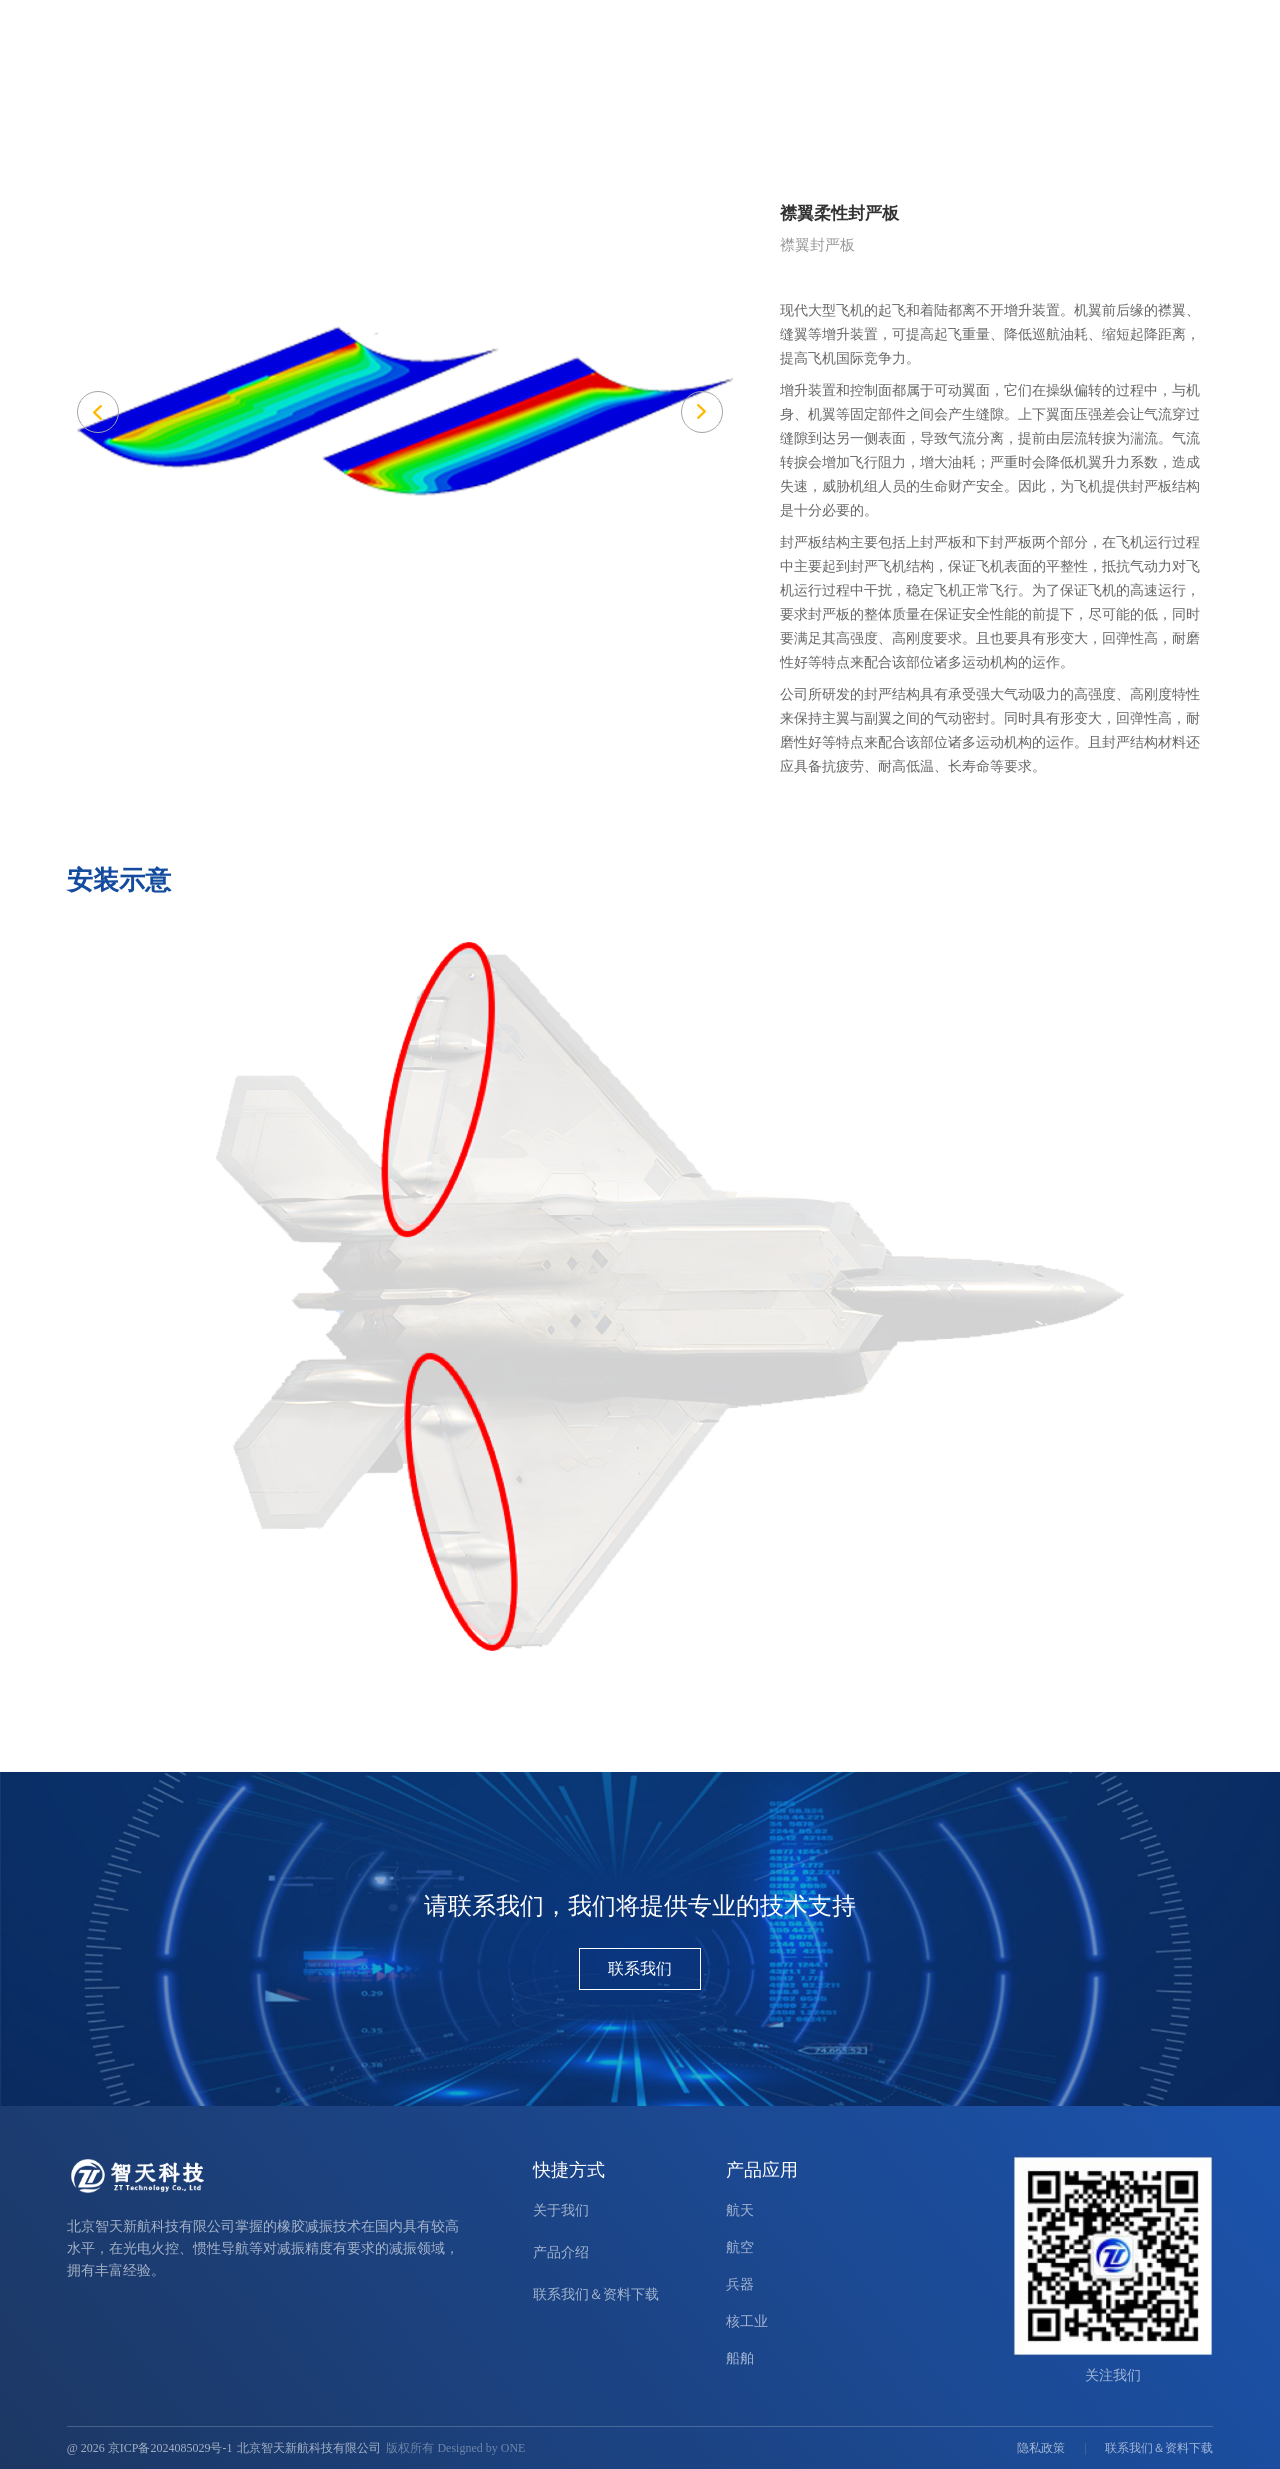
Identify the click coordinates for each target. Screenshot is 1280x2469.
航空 (740, 2247)
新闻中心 (943, 63)
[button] (702, 412)
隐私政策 (1041, 2448)
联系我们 (640, 1968)
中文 (1146, 22)
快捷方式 (569, 2170)
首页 (699, 63)
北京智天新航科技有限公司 (309, 2448)
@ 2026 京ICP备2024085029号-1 (150, 2448)
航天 (740, 2210)
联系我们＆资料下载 (1150, 63)
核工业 (747, 2321)
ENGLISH (1093, 22)
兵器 (740, 2284)
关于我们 (1029, 63)
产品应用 (857, 63)
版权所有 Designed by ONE (455, 2448)
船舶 (740, 2358)
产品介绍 (771, 63)
